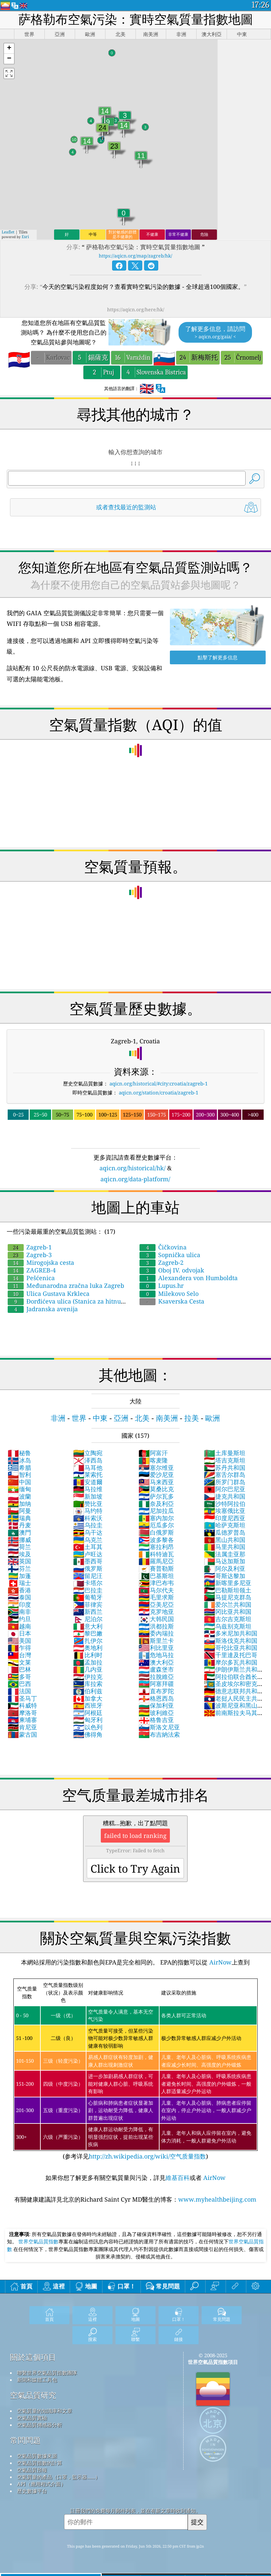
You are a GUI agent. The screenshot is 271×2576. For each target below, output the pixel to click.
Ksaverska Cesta (172, 1301)
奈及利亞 (156, 1504)
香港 (19, 1590)
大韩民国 (156, 1619)
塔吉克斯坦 (224, 1460)
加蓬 (19, 1576)
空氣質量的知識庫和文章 (44, 2410)
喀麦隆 (153, 1460)
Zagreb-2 (162, 1262)
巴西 (19, 1684)
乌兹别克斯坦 (227, 1626)
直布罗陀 (156, 1691)
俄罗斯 (87, 1568)
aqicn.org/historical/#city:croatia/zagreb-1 (158, 1083)
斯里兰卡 (156, 1641)
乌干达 (87, 1532)
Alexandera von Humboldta (189, 1278)
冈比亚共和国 (227, 1611)
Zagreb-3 (30, 1255)
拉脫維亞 (156, 1677)
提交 (197, 2522)
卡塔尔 (87, 1583)
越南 (19, 1626)
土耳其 (87, 1547)
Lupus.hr (162, 1285)
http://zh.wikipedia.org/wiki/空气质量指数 (147, 2156)
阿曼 (19, 1511)
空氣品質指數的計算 (39, 2462)
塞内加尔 (156, 1518)
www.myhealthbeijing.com (217, 2199)
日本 (19, 1633)
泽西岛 (87, 1460)
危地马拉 (156, 1655)
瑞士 (19, 1583)
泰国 (19, 1597)
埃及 (19, 1554)
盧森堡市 (156, 1669)
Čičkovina (163, 1247)
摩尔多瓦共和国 (230, 1662)
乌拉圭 (87, 1525)
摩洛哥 (22, 1713)
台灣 (19, 1655)
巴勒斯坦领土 (227, 1590)
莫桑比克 (156, 1489)
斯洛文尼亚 (159, 1727)
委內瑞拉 (156, 1633)
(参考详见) (135, 2069)
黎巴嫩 (87, 1633)
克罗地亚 (156, 1611)
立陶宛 (87, 1453)
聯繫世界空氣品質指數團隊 (47, 2372)
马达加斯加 (224, 1561)
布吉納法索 (159, 1734)
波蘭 (19, 1496)
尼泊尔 (87, 1619)
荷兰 (19, 1547)
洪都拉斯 (156, 1626)
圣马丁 (22, 1698)
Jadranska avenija (43, 1309)
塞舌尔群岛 (224, 1475)
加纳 (19, 1504)
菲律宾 (87, 1604)
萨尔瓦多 (156, 1496)
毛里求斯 (156, 1597)
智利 (19, 1475)
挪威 (19, 1540)
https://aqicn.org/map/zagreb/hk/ (135, 255)
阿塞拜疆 (156, 1684)
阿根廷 (87, 1713)
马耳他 (87, 1468)
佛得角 (87, 1734)
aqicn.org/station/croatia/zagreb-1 (158, 1092)
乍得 (19, 1648)
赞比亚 (87, 1504)
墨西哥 (87, 1561)
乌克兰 (87, 1540)
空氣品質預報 (32, 2469)
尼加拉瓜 (156, 1511)
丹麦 (19, 1525)
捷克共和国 (224, 1496)
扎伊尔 (87, 1641)
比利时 (87, 1655)
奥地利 (87, 1648)
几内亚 (87, 1669)
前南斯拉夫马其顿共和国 (230, 1716)
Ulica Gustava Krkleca (48, 1294)
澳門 (19, 1532)
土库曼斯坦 (224, 1453)
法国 (19, 1691)
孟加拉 (87, 1662)
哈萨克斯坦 (224, 1525)
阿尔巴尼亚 (224, 1489)
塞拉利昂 (156, 1547)
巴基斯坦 (156, 1576)
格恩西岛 (156, 1698)
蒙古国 (22, 1734)
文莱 (19, 1662)
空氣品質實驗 (32, 2417)
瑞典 (19, 1518)
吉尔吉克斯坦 (227, 1619)
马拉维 (87, 1489)
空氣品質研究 (33, 2395)
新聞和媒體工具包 (37, 2379)
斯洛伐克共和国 (230, 1641)
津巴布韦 (156, 1583)
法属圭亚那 (224, 1554)
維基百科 (178, 2178)
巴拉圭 (87, 1590)
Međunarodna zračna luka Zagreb (66, 1285)
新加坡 (87, 1496)
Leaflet (8, 232)
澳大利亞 (156, 1662)
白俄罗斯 (156, 1532)
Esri (25, 236)
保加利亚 (156, 1705)
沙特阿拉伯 (224, 1504)
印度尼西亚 (224, 1518)
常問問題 (25, 2440)
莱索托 (87, 1475)
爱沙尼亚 (156, 1475)
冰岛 (19, 1460)
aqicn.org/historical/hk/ (132, 1168)
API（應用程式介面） (41, 2483)
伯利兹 (87, 1691)
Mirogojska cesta (41, 1262)
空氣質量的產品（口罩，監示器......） (58, 2476)
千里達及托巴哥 (230, 1655)
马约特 (87, 1511)
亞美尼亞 (156, 1604)
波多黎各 (156, 1540)
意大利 (87, 1626)
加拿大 (87, 1698)
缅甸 (19, 1489)
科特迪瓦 (156, 1554)
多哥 (19, 1677)
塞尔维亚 (156, 1468)
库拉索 (87, 1684)
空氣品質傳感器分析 (39, 2424)
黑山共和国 (224, 1540)
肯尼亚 (22, 1727)
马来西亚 (156, 1482)
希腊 (19, 1468)
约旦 (19, 1619)
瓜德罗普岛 (224, 1532)
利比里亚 (156, 1648)
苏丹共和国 (224, 1468)
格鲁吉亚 (156, 1720)
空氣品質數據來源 (37, 2455)
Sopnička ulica (170, 1255)
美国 (19, 1641)
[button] (9, 48)
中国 (19, 1482)
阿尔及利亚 (224, 1568)
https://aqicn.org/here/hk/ (135, 309)
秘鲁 (19, 1453)
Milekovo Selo (169, 1294)
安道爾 (87, 1482)
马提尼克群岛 (227, 1597)
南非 (19, 1611)
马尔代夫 (156, 1590)
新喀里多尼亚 (227, 1583)
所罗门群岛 (224, 1482)
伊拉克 (87, 1677)
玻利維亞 (156, 1713)
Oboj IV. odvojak (172, 1270)
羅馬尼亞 (156, 1561)
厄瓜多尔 (156, 1525)
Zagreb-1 (30, 1247)
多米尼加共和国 (230, 1633)
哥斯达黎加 (224, 1576)
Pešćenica (31, 1278)
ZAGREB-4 (32, 1270)
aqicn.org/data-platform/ (135, 1179)
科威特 (22, 1705)
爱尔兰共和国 (227, 1604)
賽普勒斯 (156, 1568)
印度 (19, 1604)
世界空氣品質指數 (38, 2241)
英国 (19, 1561)
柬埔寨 (22, 1720)
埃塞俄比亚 (224, 1511)
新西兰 (87, 1611)
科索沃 (87, 1518)
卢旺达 (87, 1554)
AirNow (220, 1962)
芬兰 (19, 1568)
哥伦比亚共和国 (230, 1648)
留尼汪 (87, 1576)
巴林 (19, 1669)
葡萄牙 (87, 1597)
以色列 (87, 1727)
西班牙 (87, 1705)
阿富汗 (153, 1453)
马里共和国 (224, 1547)
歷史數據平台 (32, 2490)
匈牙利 (87, 1720)
